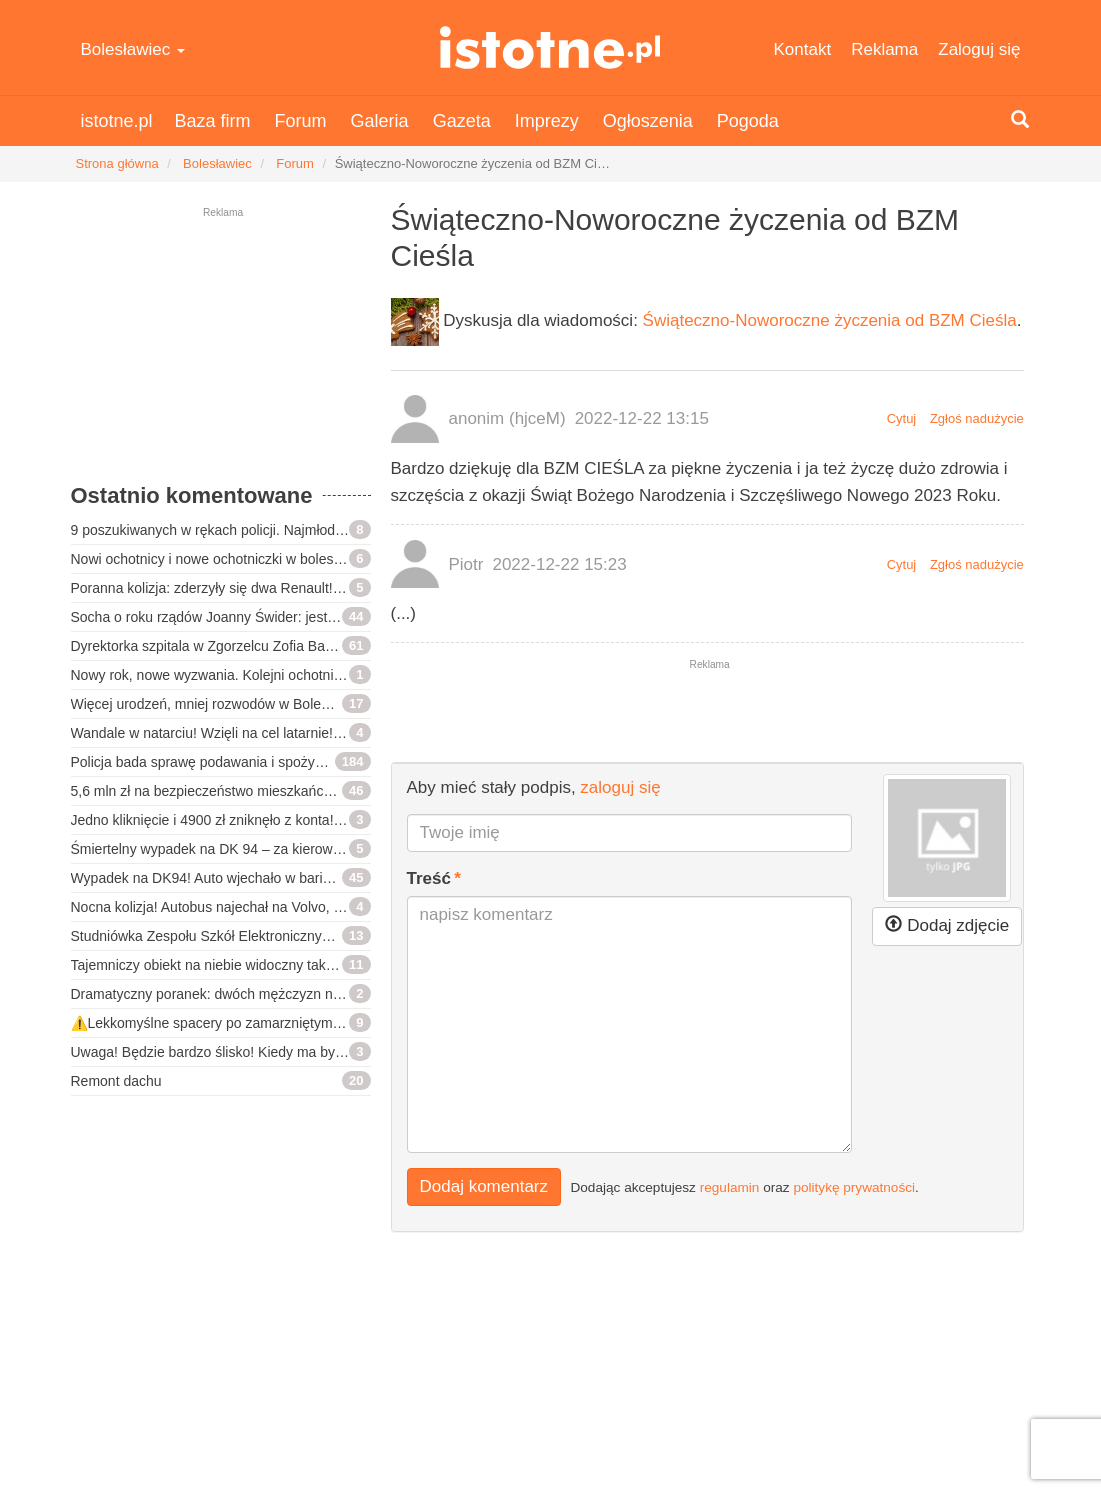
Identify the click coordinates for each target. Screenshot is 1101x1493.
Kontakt (803, 49)
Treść (429, 878)
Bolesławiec (133, 49)
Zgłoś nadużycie (977, 418)
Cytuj (902, 418)
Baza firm (213, 121)
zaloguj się (620, 787)
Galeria (380, 121)
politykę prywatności (854, 1186)
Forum (301, 121)
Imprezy (547, 121)
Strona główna (117, 163)
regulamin (730, 1186)
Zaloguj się (979, 49)
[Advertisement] (221, 355)
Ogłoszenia (648, 121)
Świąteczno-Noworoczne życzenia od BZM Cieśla (830, 320)
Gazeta (462, 121)
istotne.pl (550, 47)
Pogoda (748, 121)
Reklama (884, 49)
